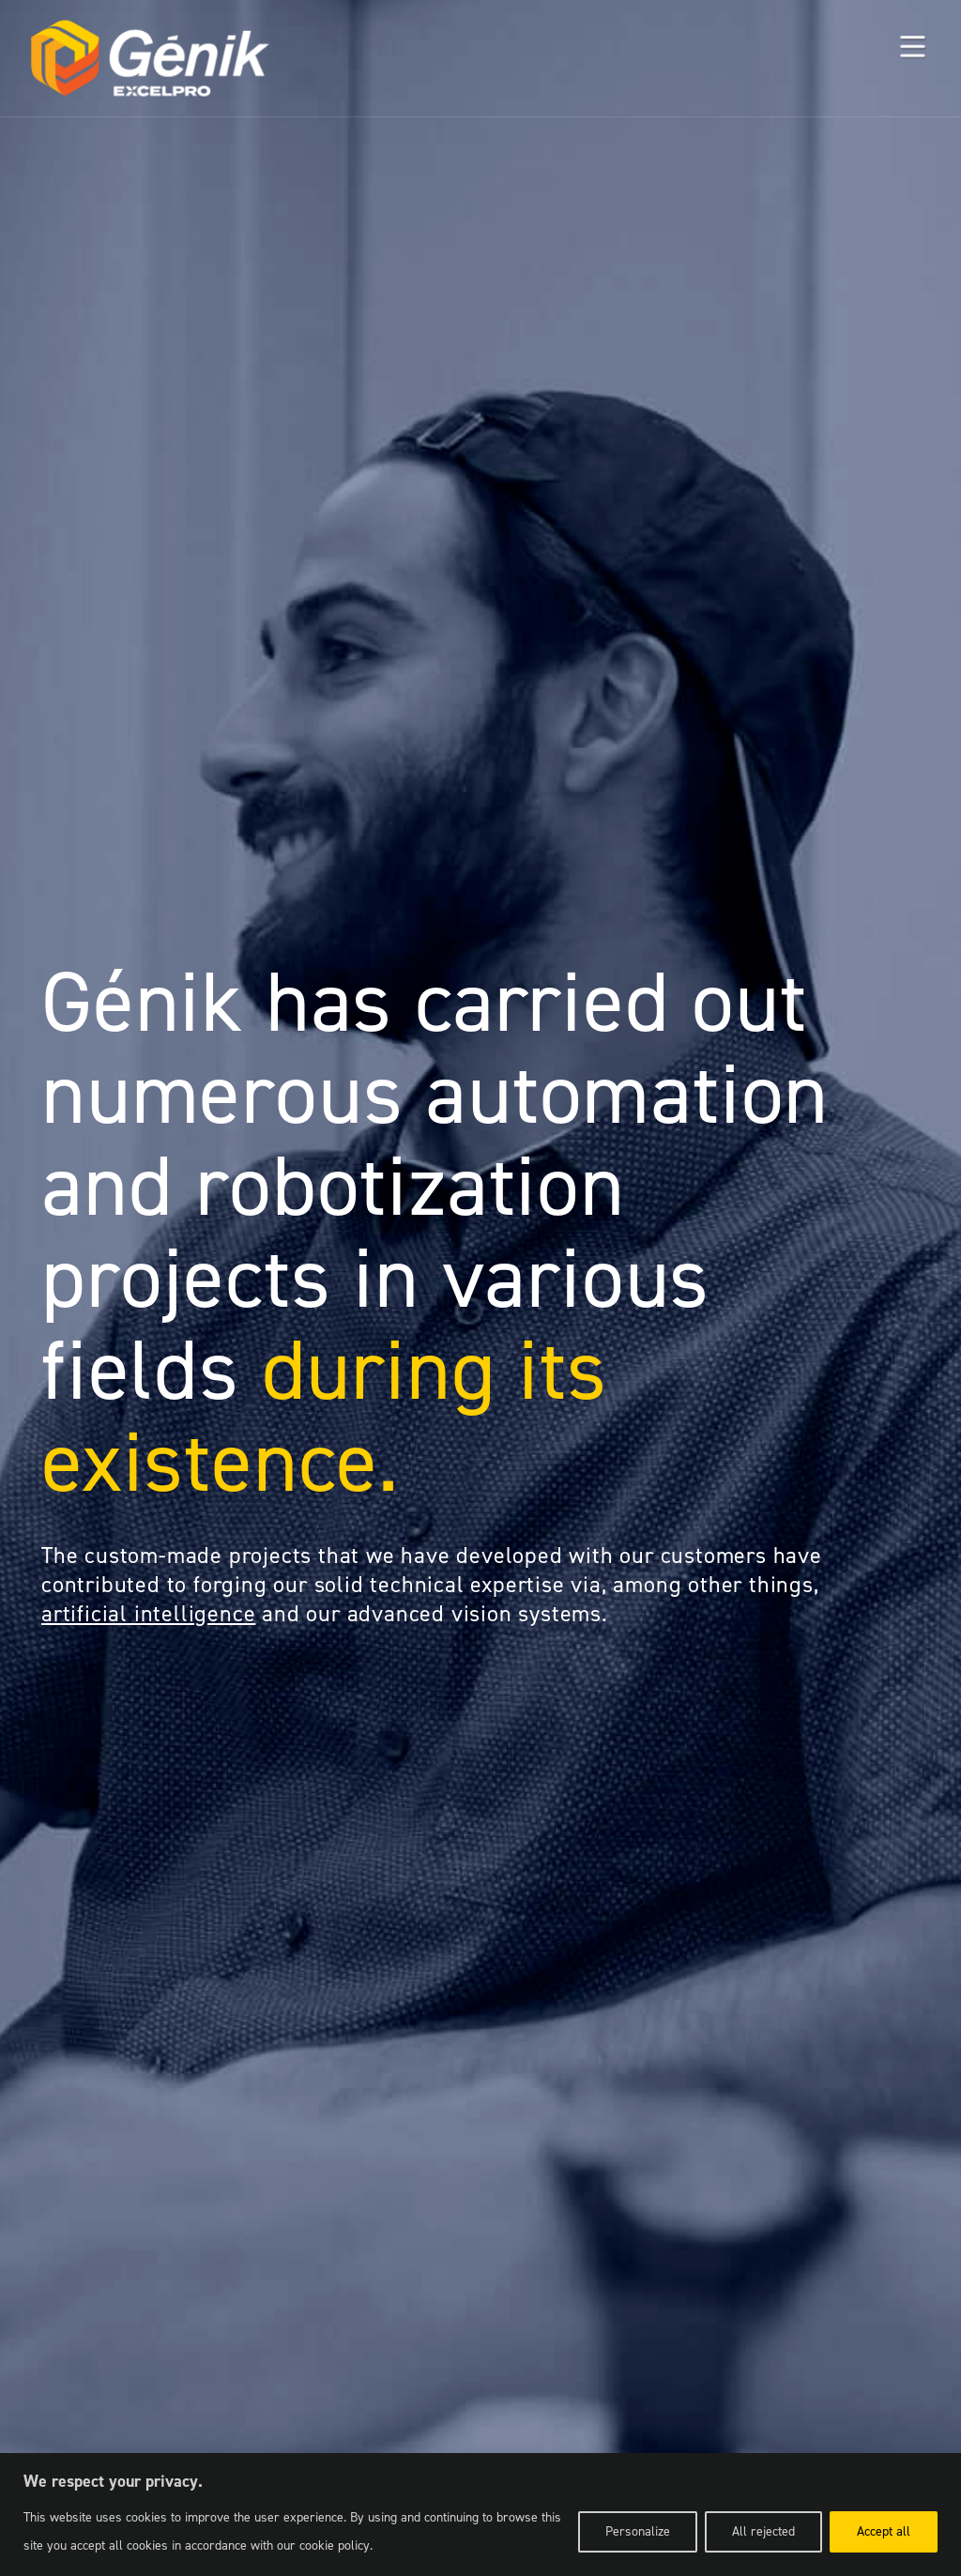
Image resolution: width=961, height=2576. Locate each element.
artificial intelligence (148, 1614)
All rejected (763, 2531)
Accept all (883, 2531)
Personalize (637, 2531)
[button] (912, 48)
